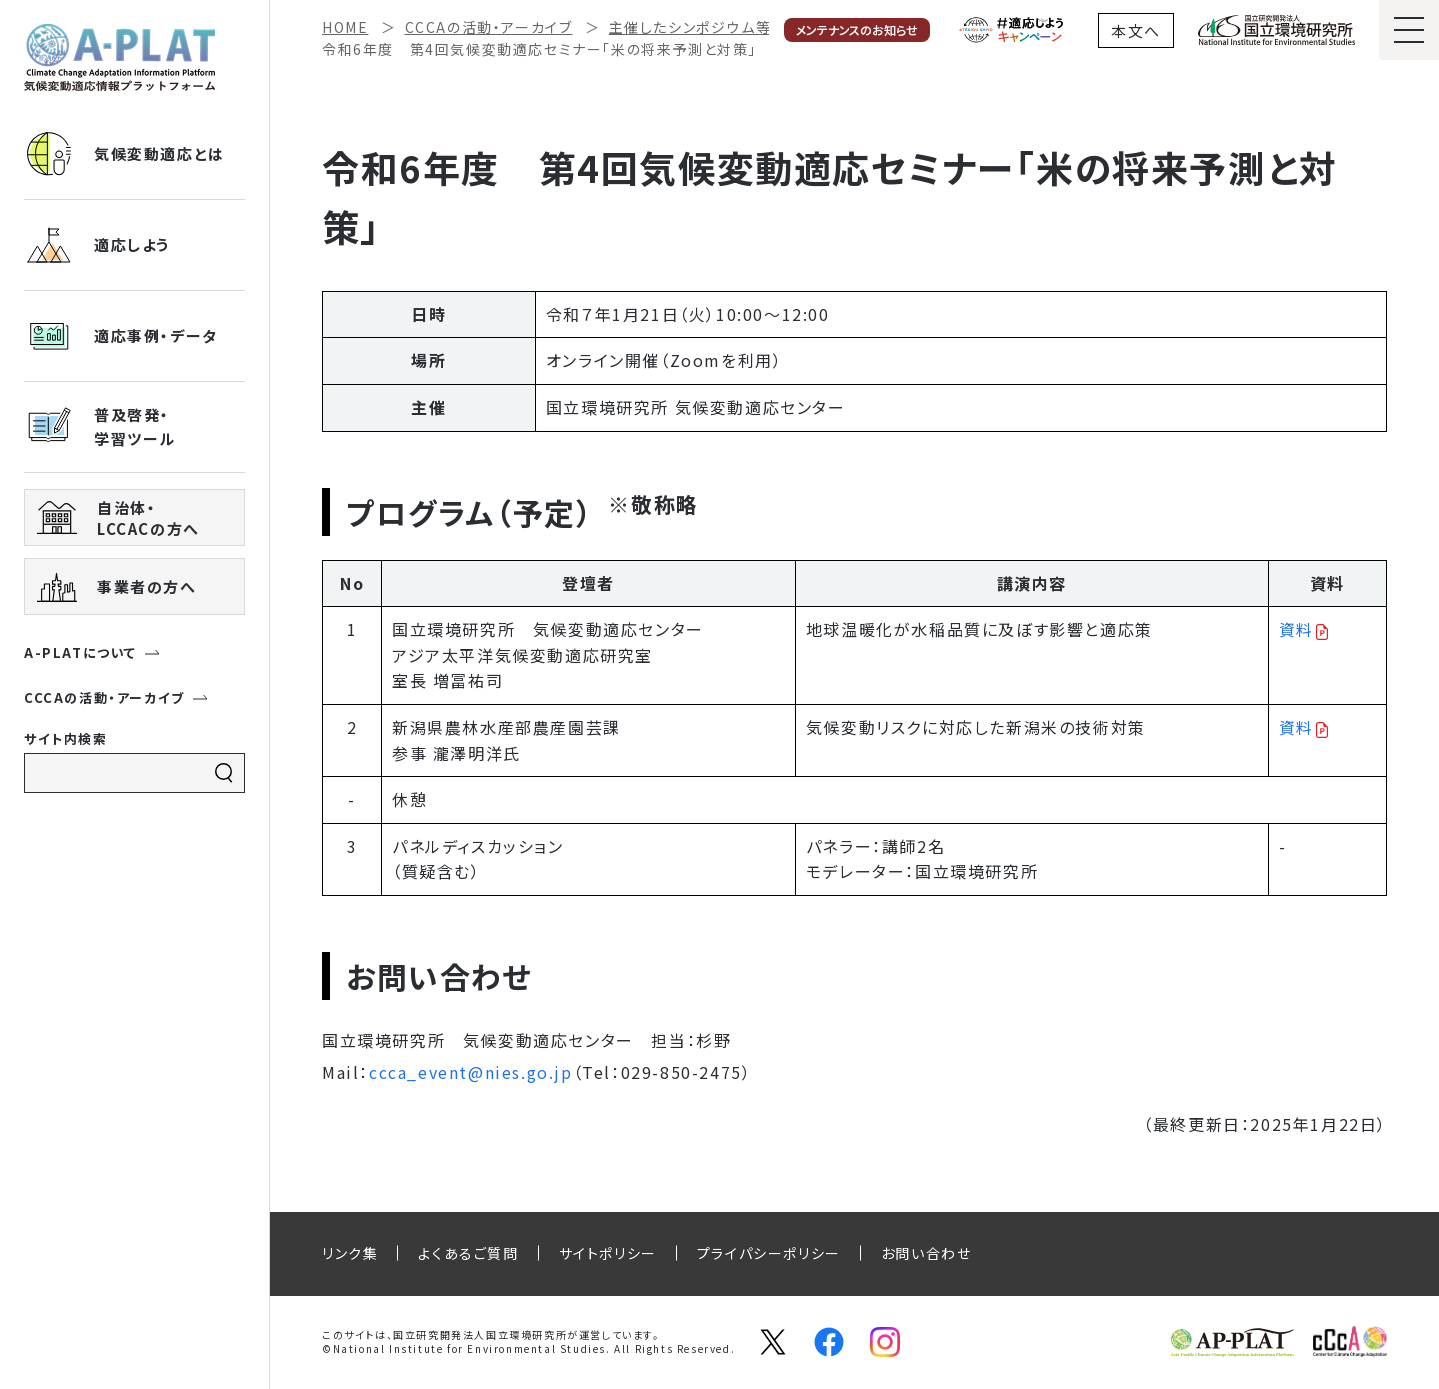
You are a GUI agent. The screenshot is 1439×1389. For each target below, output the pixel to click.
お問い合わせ (926, 1253)
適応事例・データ (121, 336)
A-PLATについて (92, 652)
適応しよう (97, 245)
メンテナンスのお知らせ (857, 29)
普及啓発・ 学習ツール (100, 427)
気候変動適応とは (124, 154)
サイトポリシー (608, 1253)
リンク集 (350, 1253)
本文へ (1136, 30)
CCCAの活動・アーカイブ (116, 697)
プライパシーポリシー (769, 1253)
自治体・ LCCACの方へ (118, 518)
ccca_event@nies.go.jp (471, 1072)
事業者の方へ (117, 587)
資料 (1296, 629)
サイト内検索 (66, 738)
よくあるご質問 (468, 1253)
